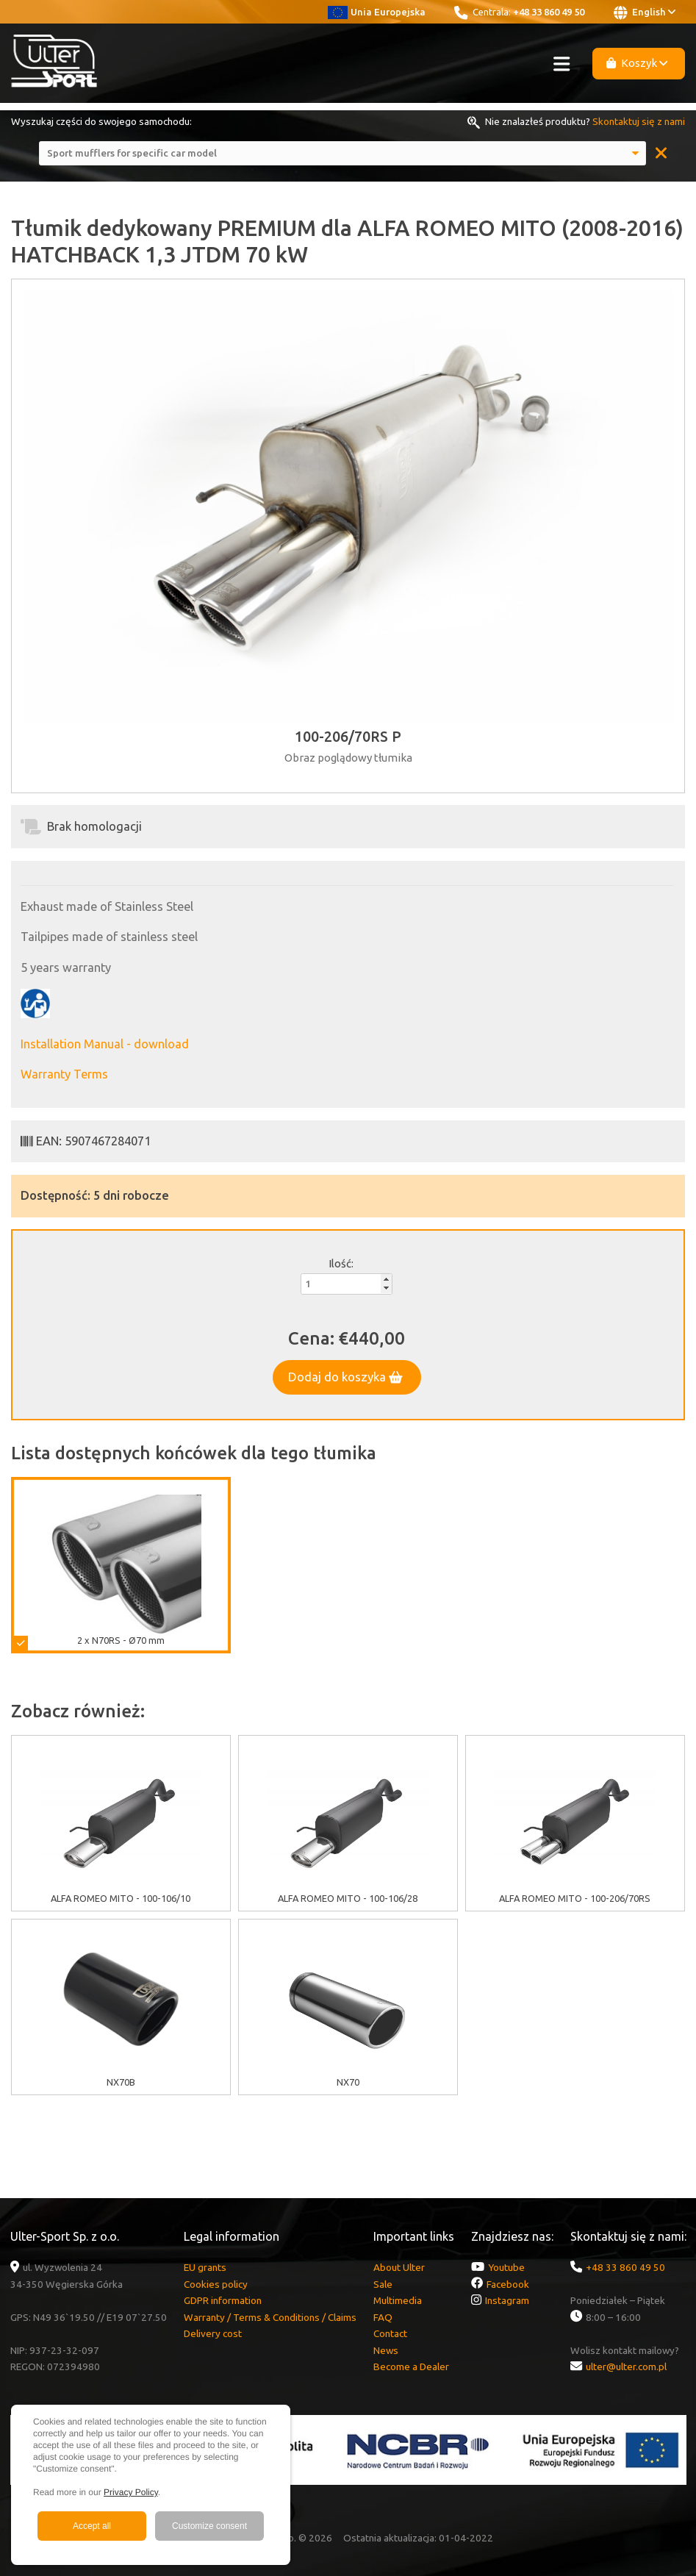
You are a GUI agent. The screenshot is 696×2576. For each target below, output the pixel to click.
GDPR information (223, 2300)
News (385, 2350)
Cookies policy (216, 2284)
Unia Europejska (377, 12)
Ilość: (341, 1263)
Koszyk (637, 63)
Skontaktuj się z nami (638, 121)
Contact (390, 2333)
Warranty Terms (64, 1074)
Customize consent (209, 2526)
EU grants (205, 2267)
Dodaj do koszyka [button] (345, 1377)
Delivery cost (213, 2333)
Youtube (506, 2267)
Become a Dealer (411, 2366)
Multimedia (397, 2300)
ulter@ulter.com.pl (626, 2366)
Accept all (92, 2526)
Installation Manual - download (105, 1044)
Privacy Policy (131, 2492)
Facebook (508, 2284)
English (644, 12)
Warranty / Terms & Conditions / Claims (270, 2317)
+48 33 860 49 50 (548, 12)
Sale (382, 2284)
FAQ (382, 2317)
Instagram (507, 2300)
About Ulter (399, 2267)
